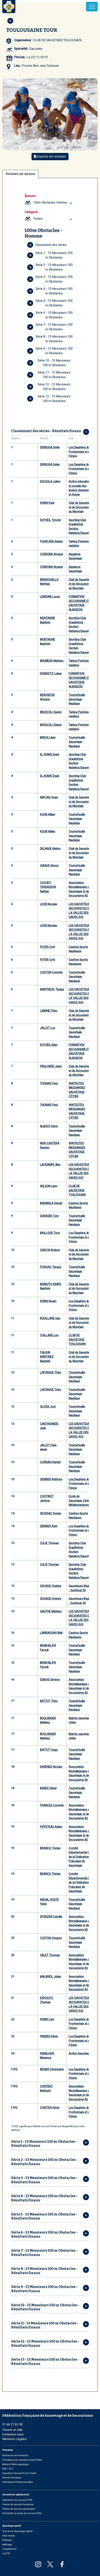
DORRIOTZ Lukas (51, 673)
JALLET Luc (47, 1028)
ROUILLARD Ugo (50, 1318)
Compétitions (9, 2549)
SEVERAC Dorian (50, 1513)
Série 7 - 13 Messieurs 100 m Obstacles (50, 327)
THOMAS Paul (49, 1083)
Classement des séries (47, 245)
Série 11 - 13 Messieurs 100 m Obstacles (48, 375)
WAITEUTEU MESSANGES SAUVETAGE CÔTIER (77, 1090)
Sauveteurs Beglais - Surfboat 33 (81, 1588)
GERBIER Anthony (51, 1479)
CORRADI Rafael (50, 1462)
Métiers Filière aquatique (15, 2464)
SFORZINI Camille (51, 1916)
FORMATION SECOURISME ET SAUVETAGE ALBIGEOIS (79, 603)
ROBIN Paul (47, 503)
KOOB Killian (47, 814)
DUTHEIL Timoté (50, 520)
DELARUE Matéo (50, 848)
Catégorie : (32, 212)
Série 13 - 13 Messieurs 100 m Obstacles (48, 398)
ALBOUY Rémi (49, 1126)
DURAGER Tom (49, 1216)
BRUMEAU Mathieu (51, 661)
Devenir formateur (11, 2477)
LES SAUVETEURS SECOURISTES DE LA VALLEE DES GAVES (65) (80, 910)
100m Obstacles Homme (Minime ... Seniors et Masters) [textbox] (53, 202)
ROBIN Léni (47, 2019)
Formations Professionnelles (17, 2482)
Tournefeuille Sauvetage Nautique (77, 699)
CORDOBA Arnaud (51, 554)
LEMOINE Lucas (50, 596)
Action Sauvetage (80, 2053)
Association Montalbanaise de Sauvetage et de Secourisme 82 (80, 889)
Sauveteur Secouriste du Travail (19, 2473)
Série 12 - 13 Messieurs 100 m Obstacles (48, 387)
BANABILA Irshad (51, 1203)
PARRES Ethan (49, 2036)
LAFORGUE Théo (50, 1372)
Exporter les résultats (50, 156)
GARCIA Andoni (50, 1250)
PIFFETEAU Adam (51, 1826)
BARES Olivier (48, 1788)
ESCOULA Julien (50, 481)
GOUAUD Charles (50, 1586)
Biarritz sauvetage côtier (80, 1720)
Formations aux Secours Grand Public (22, 2460)
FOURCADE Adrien (51, 541)
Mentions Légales (14, 2439)
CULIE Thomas (49, 1543)
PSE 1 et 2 (7, 2468)
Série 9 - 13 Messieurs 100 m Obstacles (50, 351)
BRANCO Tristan (50, 1848)
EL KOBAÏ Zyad (49, 754)
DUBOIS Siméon (50, 1679)
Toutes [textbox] (37, 218)
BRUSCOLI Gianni (50, 712)
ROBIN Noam (48, 1301)
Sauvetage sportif (11, 2526)
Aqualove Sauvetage (75, 556)
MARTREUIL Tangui (52, 989)
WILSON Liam (48, 1186)
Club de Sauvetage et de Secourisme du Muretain (80, 507)
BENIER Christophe (52, 2069)
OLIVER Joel (47, 1406)
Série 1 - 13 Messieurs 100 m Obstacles (50, 255)
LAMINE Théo (48, 1010)
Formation (7, 2450)
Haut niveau (8, 2535)
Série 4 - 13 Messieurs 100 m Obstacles (50, 291)
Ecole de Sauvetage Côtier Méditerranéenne (79, 1501)
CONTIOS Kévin (49, 2107)
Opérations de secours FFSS (17, 2500)
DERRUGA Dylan (50, 447)
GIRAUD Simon (49, 865)
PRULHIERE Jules (51, 1066)
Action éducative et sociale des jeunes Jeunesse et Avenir (79, 488)
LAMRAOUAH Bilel (51, 1632)
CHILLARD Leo (49, 1335)
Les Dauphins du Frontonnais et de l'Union (80, 452)
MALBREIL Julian (50, 1976)
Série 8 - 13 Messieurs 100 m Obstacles (50, 339)
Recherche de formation (15, 2455)
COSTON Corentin (51, 972)
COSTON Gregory (51, 1938)
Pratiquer (7, 2540)
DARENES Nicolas (51, 1766)
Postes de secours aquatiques (18, 2509)
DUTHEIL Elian (48, 1045)
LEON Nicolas (48, 904)
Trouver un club (12, 2430)
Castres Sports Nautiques (78, 949)
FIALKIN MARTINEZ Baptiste (47, 1357)
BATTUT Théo (49, 1701)
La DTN (6, 2553)
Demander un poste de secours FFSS (21, 2513)
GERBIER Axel (48, 1526)
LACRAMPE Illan (50, 1164)
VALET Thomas (50, 1955)
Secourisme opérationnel (15, 2494)
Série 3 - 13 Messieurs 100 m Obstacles (50, 279)
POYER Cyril (47, 947)
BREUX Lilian (47, 737)
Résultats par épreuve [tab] (20, 174)
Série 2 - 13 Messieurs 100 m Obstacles (50, 267)
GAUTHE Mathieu (50, 1611)
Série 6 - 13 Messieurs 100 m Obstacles (50, 315)
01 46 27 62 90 (12, 2424)
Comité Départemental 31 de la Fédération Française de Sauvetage (80, 1856)
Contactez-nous (13, 2434)
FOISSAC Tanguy (50, 1267)
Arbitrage (7, 2544)
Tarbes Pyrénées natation (79, 544)
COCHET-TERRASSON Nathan (48, 887)
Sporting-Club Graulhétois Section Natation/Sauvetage (81, 526)
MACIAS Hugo (49, 797)
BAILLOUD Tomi (50, 1233)
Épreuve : (31, 196)
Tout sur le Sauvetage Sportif (17, 2531)
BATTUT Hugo (49, 1750)
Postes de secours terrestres (18, 2504)
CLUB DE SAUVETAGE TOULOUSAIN (77, 1190)
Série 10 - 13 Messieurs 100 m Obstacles (48, 363)
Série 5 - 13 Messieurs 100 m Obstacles (50, 303)
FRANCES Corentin (52, 1805)
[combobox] (53, 202)
